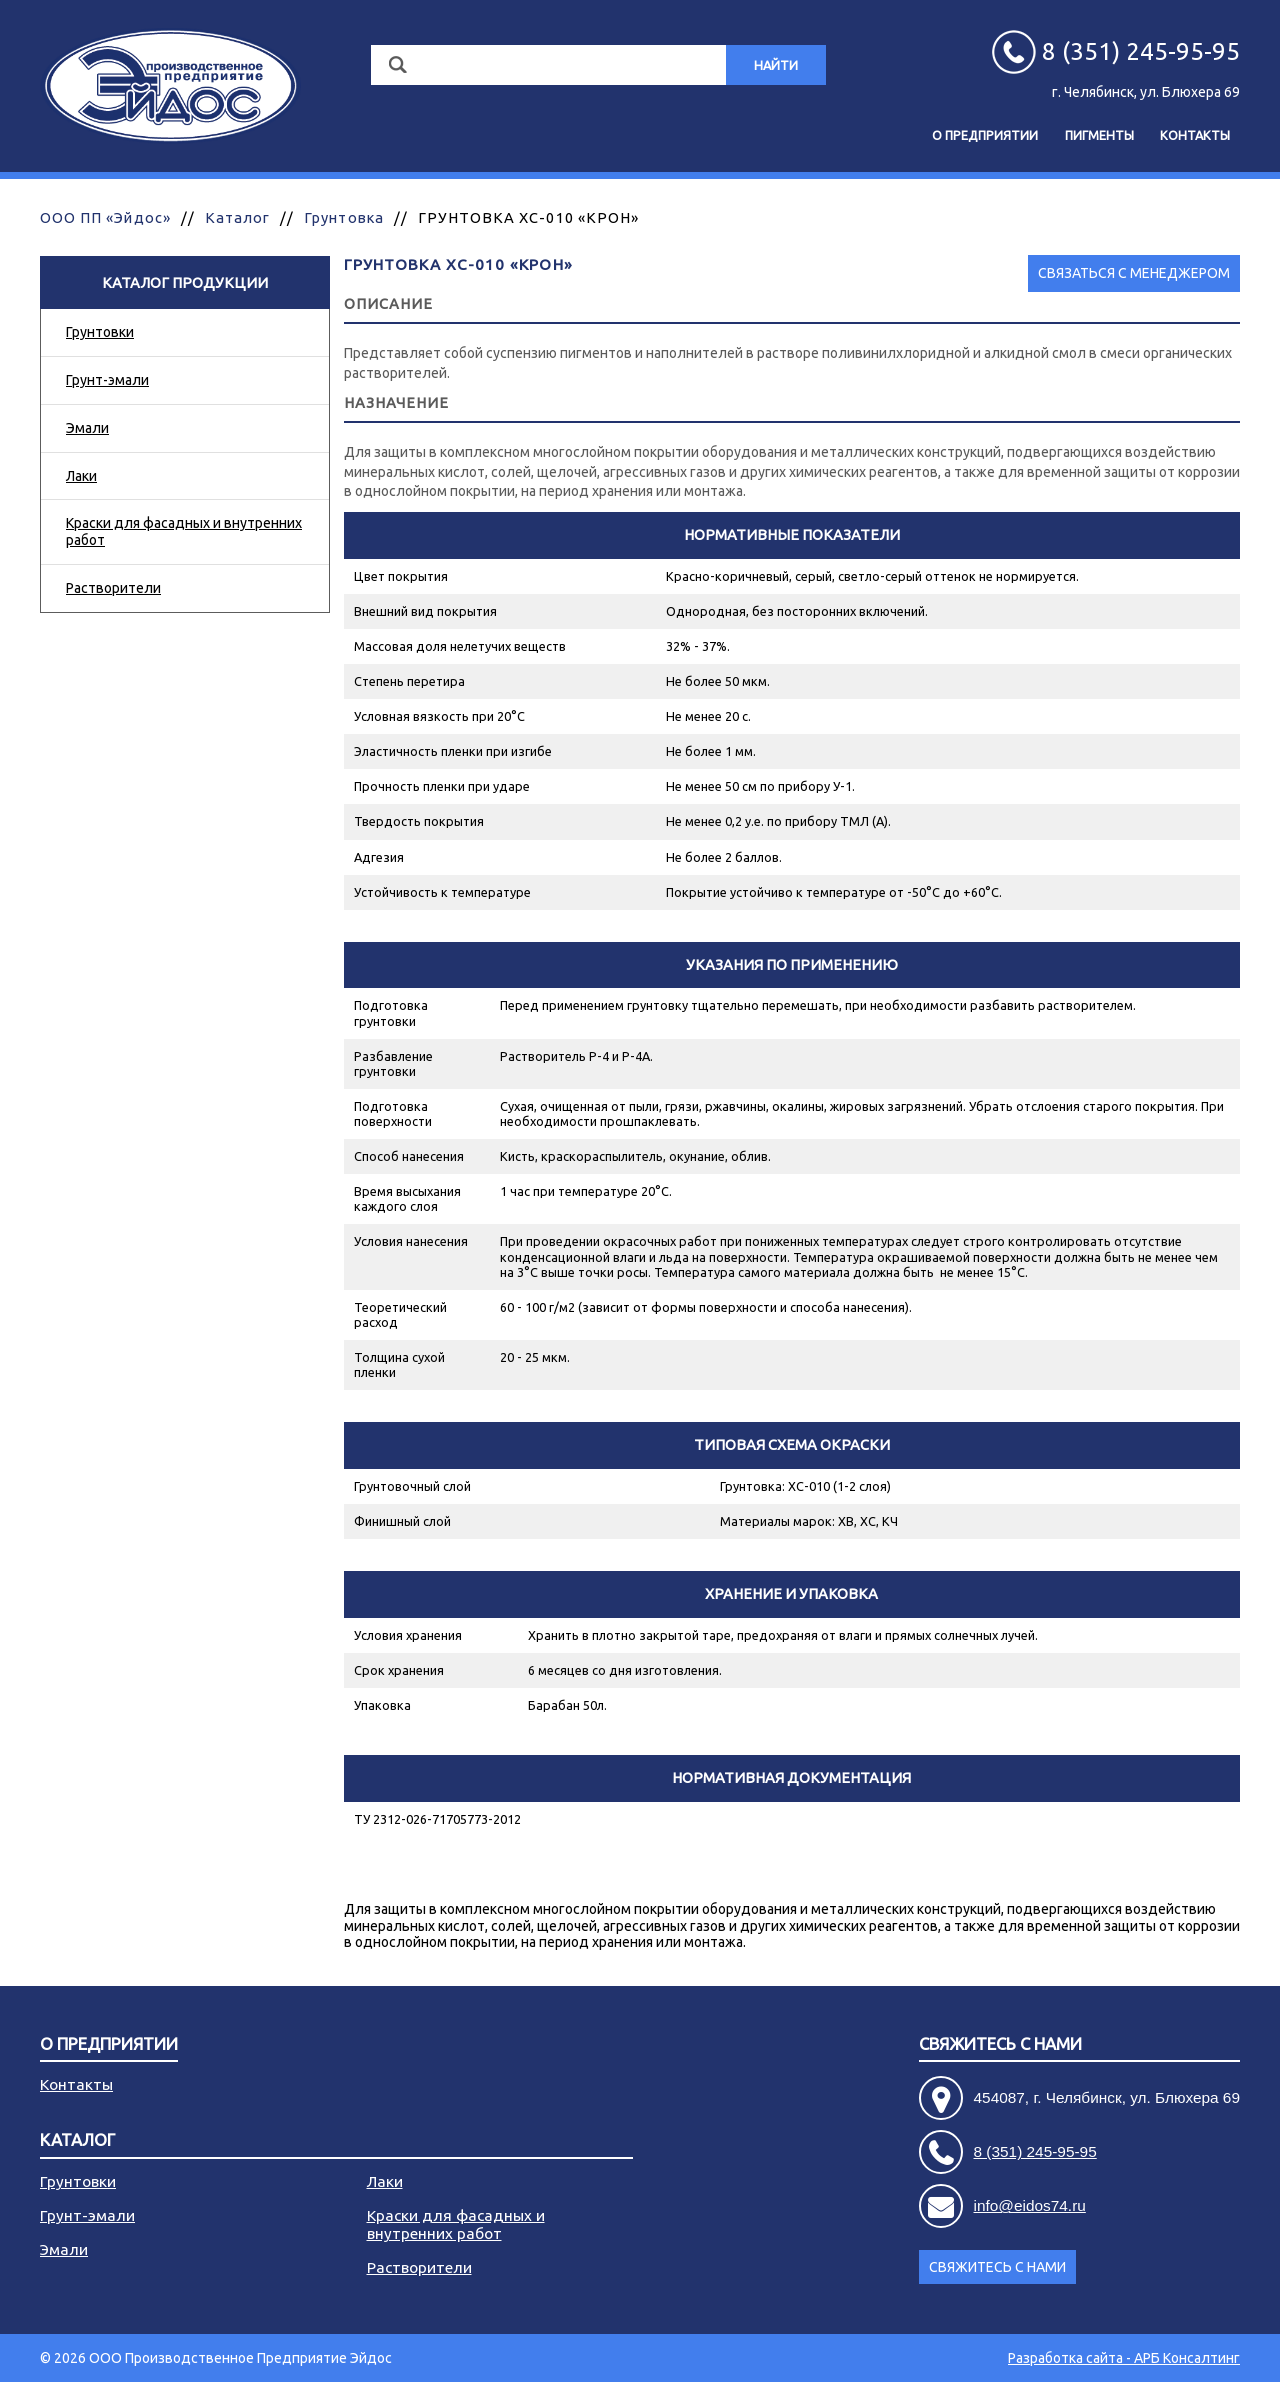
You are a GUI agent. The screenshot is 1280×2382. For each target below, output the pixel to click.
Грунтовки (100, 332)
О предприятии (985, 135)
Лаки (81, 476)
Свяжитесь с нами (1000, 2044)
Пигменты (1099, 135)
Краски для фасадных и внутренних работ (184, 531)
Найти (776, 65)
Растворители (113, 588)
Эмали (87, 428)
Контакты (1195, 135)
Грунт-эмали (107, 380)
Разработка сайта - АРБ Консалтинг (1124, 2358)
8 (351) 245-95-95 (1035, 2151)
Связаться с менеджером (1134, 273)
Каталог (237, 217)
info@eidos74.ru (1030, 2205)
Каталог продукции (185, 282)
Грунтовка (343, 217)
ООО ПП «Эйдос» (105, 217)
